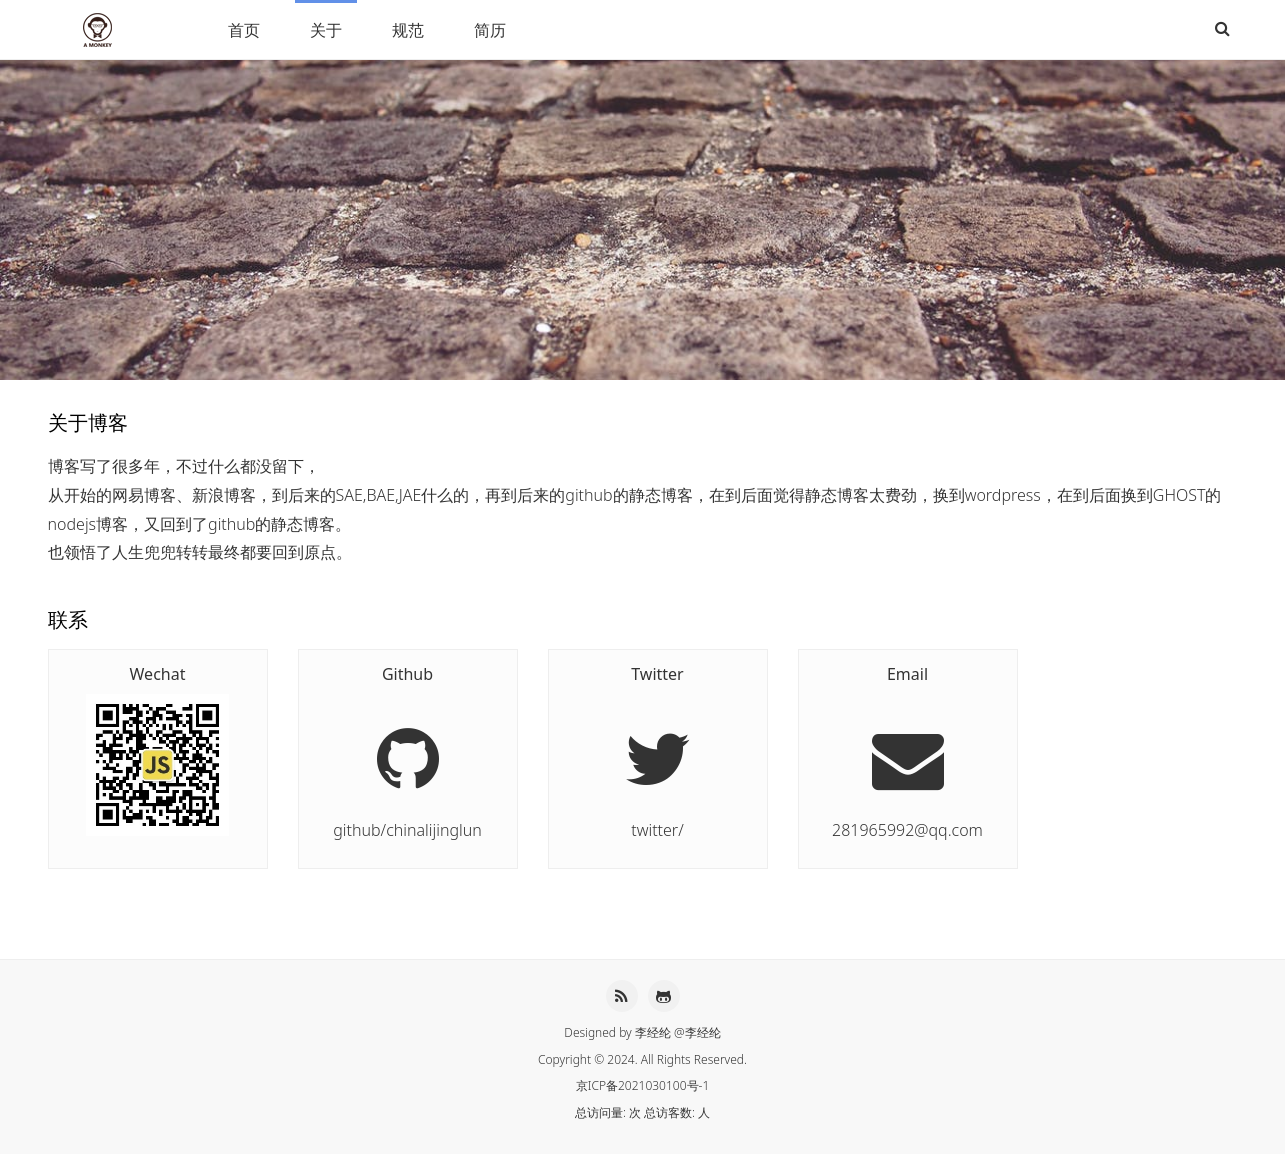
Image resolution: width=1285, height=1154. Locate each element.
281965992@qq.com (908, 750)
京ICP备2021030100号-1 (643, 1085)
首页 (244, 30)
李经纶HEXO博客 (100, 30)
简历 (490, 30)
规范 (408, 30)
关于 (326, 30)
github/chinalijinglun (408, 750)
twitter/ (658, 750)
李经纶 (653, 1032)
